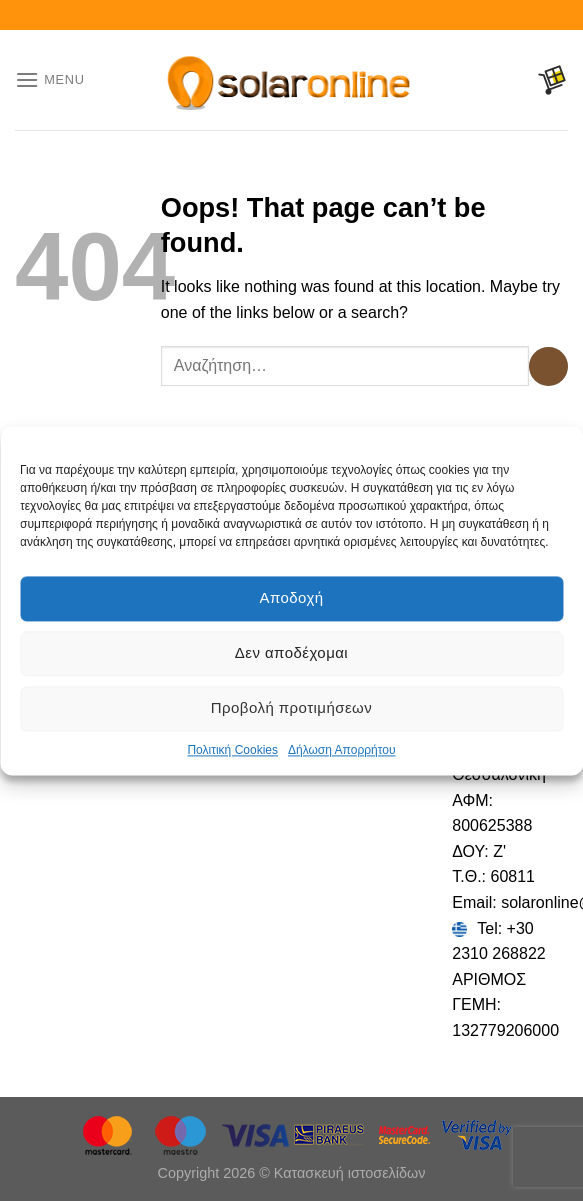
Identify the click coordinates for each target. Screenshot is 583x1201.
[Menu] (50, 79)
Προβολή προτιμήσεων (291, 707)
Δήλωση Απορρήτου (342, 750)
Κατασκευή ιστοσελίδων (350, 1173)
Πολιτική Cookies (232, 750)
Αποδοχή (291, 597)
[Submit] (548, 366)
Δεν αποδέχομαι (291, 652)
